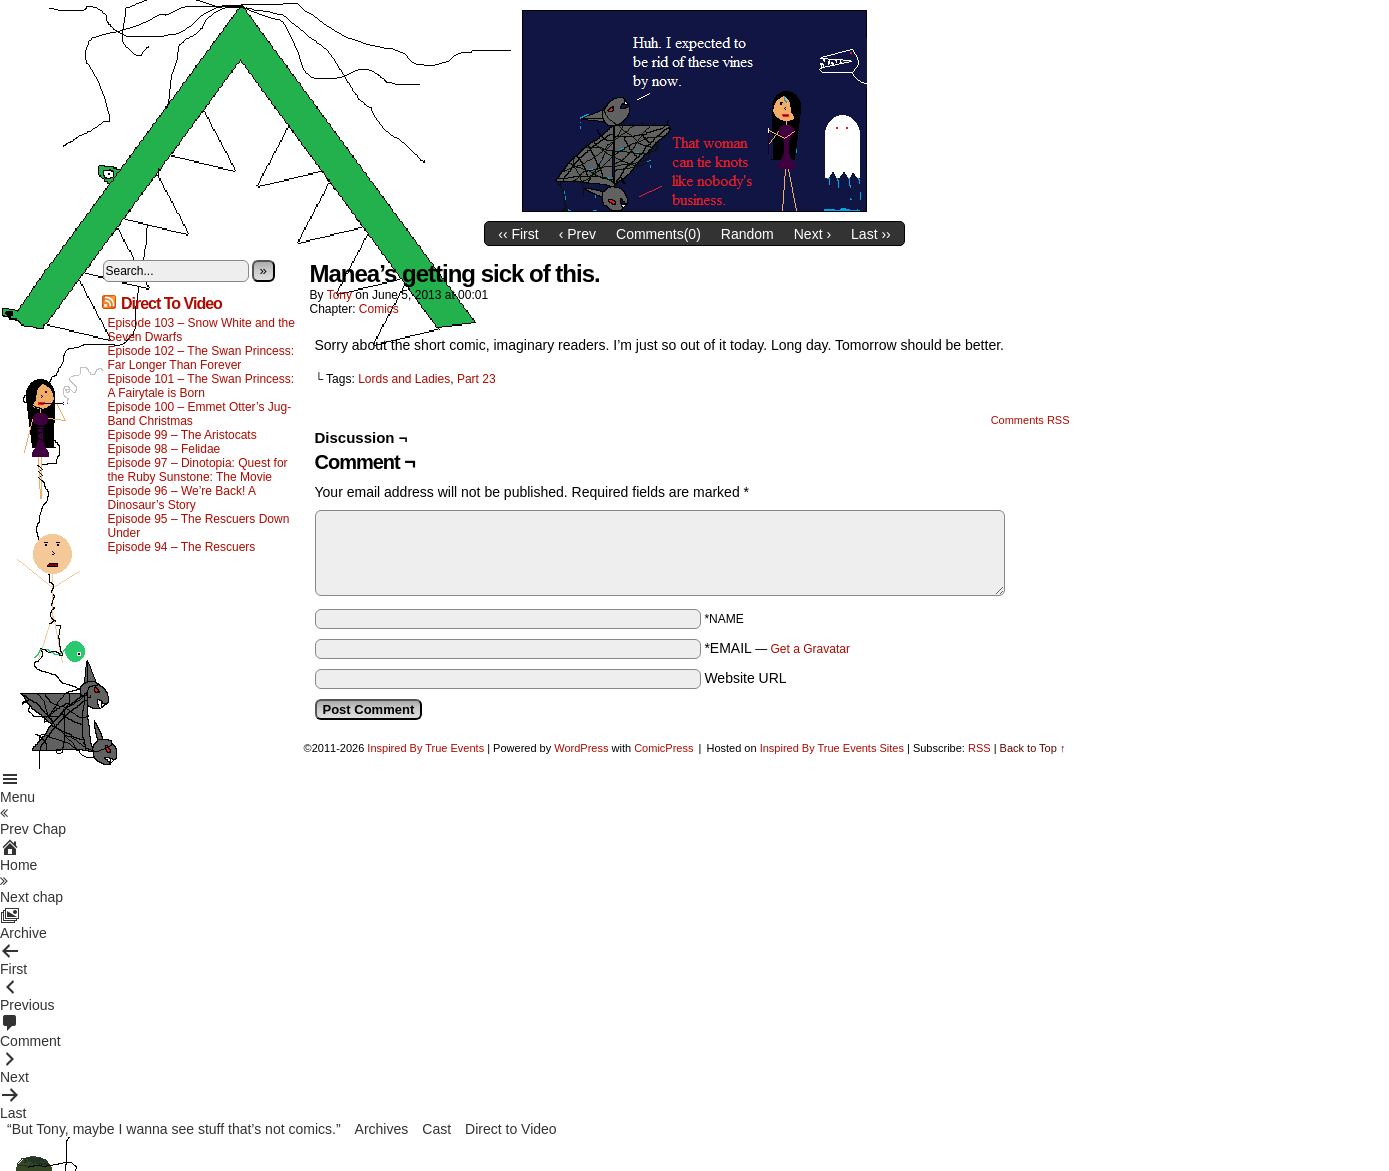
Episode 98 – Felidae (164, 449)
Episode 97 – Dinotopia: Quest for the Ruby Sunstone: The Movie (198, 470)
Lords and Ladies (404, 379)
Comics (379, 309)
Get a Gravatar (810, 649)
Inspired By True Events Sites (832, 748)
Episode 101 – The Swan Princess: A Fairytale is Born (201, 386)
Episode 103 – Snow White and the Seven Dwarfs (201, 330)
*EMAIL (777, 648)
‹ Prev (577, 234)
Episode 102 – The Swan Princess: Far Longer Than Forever (201, 358)
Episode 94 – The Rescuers (182, 547)
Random (747, 234)
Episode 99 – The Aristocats (182, 435)
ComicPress (663, 748)
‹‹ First (518, 234)
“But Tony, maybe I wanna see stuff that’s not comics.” (174, 1129)
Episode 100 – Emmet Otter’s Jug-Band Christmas (200, 414)
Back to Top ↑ (1033, 748)
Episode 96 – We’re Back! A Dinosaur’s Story (182, 498)
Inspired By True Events (425, 748)
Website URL (745, 678)
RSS (979, 748)
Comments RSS (1030, 420)
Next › (812, 234)
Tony (339, 295)
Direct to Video (511, 1129)
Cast (436, 1129)
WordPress (581, 748)
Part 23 (476, 379)
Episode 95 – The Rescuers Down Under (199, 526)
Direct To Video (171, 303)
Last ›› (871, 234)
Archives (382, 1129)
